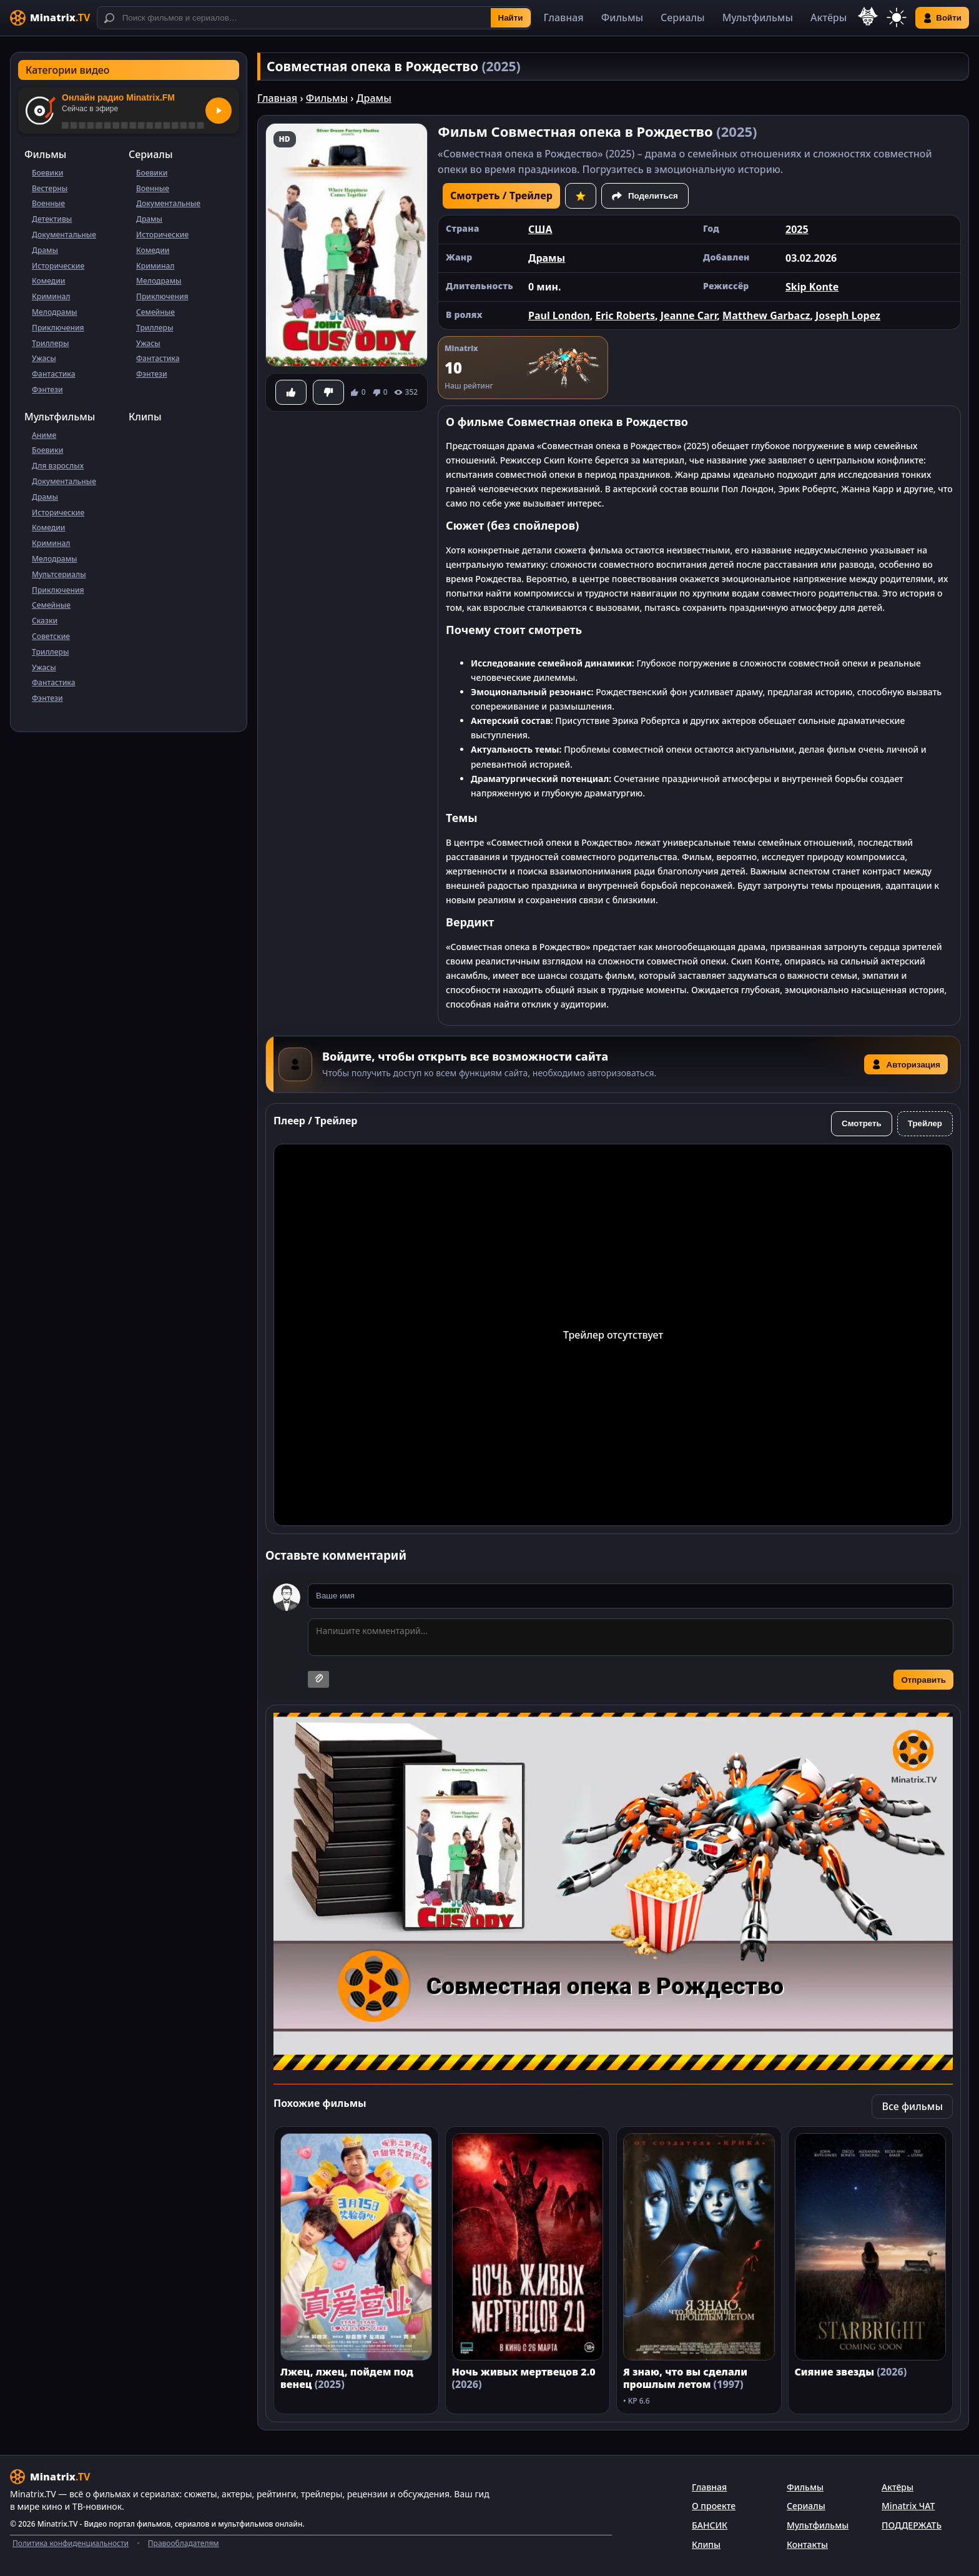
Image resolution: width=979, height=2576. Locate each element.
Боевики (47, 172)
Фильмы (622, 17)
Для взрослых (58, 465)
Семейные (155, 312)
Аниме (44, 435)
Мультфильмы (757, 17)
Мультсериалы (59, 574)
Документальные (64, 234)
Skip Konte (812, 287)
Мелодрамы (54, 312)
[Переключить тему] (896, 17)
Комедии (48, 280)
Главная (564, 17)
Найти (510, 17)
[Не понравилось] (328, 392)
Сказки (44, 620)
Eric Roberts (625, 315)
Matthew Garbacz (766, 315)
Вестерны (49, 188)
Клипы (145, 417)
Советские (51, 636)
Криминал (51, 296)
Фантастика (54, 374)
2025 (797, 229)
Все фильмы (912, 2106)
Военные (48, 203)
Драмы (45, 250)
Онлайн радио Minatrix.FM (118, 97)
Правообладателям (183, 2543)
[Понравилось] (291, 392)
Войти (942, 18)
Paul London (559, 315)
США (540, 229)
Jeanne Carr (689, 315)
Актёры (828, 17)
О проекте (713, 2506)
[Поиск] (314, 17)
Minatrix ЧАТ (908, 2506)
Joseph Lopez (847, 315)
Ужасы (44, 358)
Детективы (52, 219)
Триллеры (50, 343)
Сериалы (683, 17)
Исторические (58, 265)
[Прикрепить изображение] (318, 1679)
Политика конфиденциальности (70, 2543)
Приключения (58, 327)
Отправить (923, 1680)
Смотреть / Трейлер (501, 195)
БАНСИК (709, 2525)
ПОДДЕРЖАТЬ (912, 2525)
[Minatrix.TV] (50, 18)
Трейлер (925, 1123)
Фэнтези (47, 389)
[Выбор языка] (868, 16)
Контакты (807, 2544)
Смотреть (862, 1123)
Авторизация (906, 1064)
